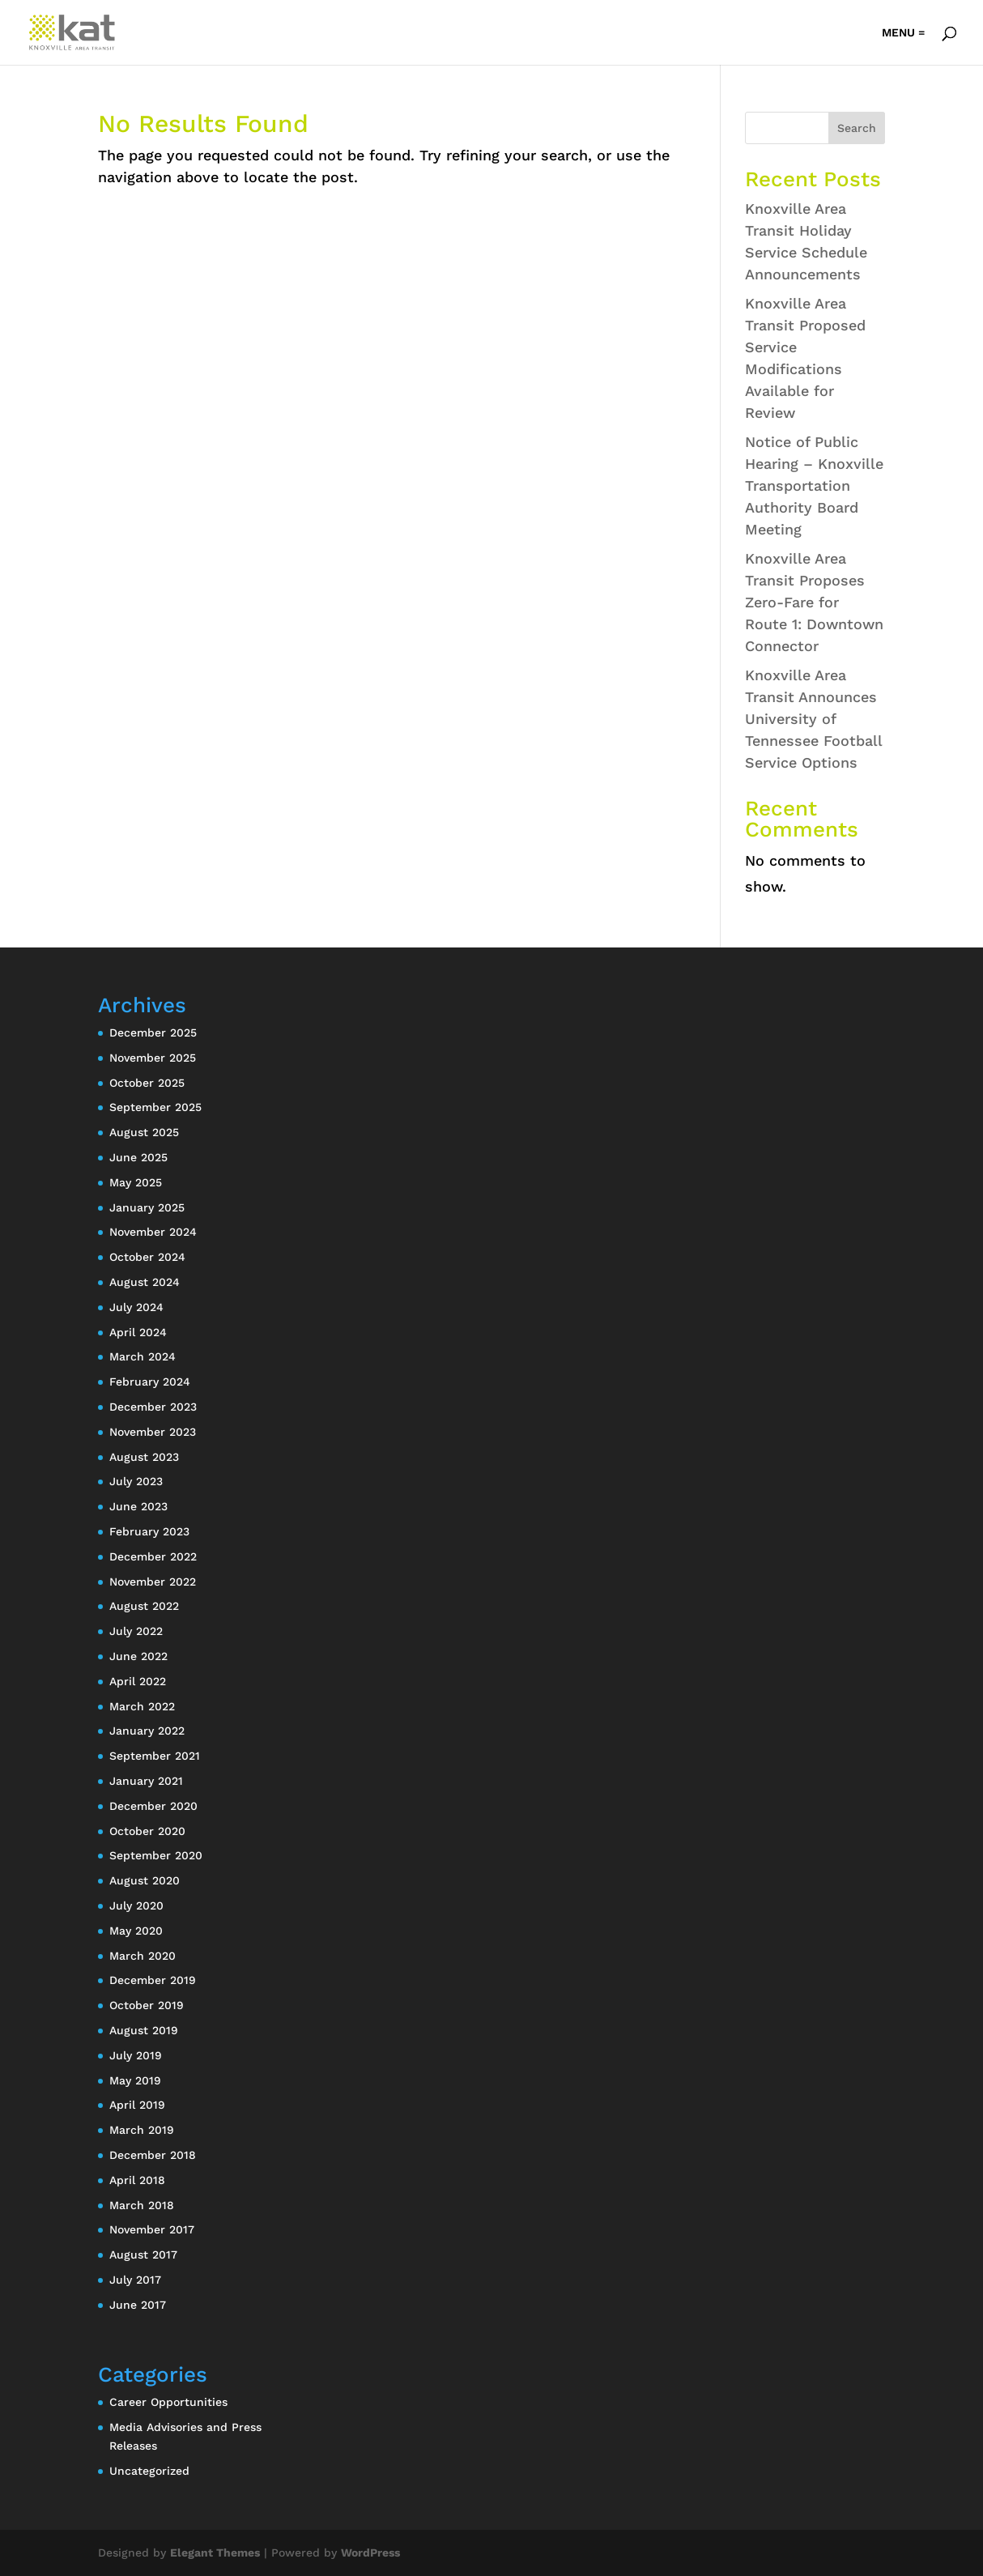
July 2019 (135, 2055)
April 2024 (138, 1332)
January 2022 (147, 1730)
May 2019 (135, 2080)
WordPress (370, 2552)
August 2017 (143, 2254)
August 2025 (144, 1132)
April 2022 (137, 1681)
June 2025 (138, 1157)
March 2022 (142, 1706)
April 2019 (137, 2104)
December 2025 (153, 1032)
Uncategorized (149, 2470)
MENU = (903, 33)
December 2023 (153, 1406)
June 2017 (137, 2304)
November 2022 (152, 1581)
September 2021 (154, 1755)
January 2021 (146, 1780)
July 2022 (136, 1630)
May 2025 (135, 1182)
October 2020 (147, 1830)
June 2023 (138, 1506)
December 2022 (153, 1556)
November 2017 (151, 2229)
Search (856, 127)
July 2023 (136, 1481)
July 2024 (136, 1307)
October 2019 (146, 2005)
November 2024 (153, 1231)
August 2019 (143, 2030)
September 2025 (155, 1107)
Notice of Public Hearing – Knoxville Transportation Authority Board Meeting (814, 485)
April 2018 (137, 2180)
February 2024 (149, 1381)
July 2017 (135, 2279)
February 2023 (149, 1531)
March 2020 (142, 1955)
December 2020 (153, 1805)
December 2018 (152, 2154)
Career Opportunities (168, 2401)
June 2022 (138, 1656)
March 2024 (142, 1356)
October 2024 (147, 1256)
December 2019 (152, 1980)
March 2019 (141, 2129)
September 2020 (155, 1855)
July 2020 (136, 1905)
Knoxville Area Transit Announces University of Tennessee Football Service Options (813, 718)
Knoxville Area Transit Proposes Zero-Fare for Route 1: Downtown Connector (814, 602)
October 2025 (147, 1082)
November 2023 (152, 1431)
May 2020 (136, 1930)
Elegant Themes (215, 2552)
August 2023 (144, 1456)
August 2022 (144, 1605)
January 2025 (147, 1207)
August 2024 (144, 1281)
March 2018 (141, 2205)
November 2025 (152, 1057)
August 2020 (144, 1880)
